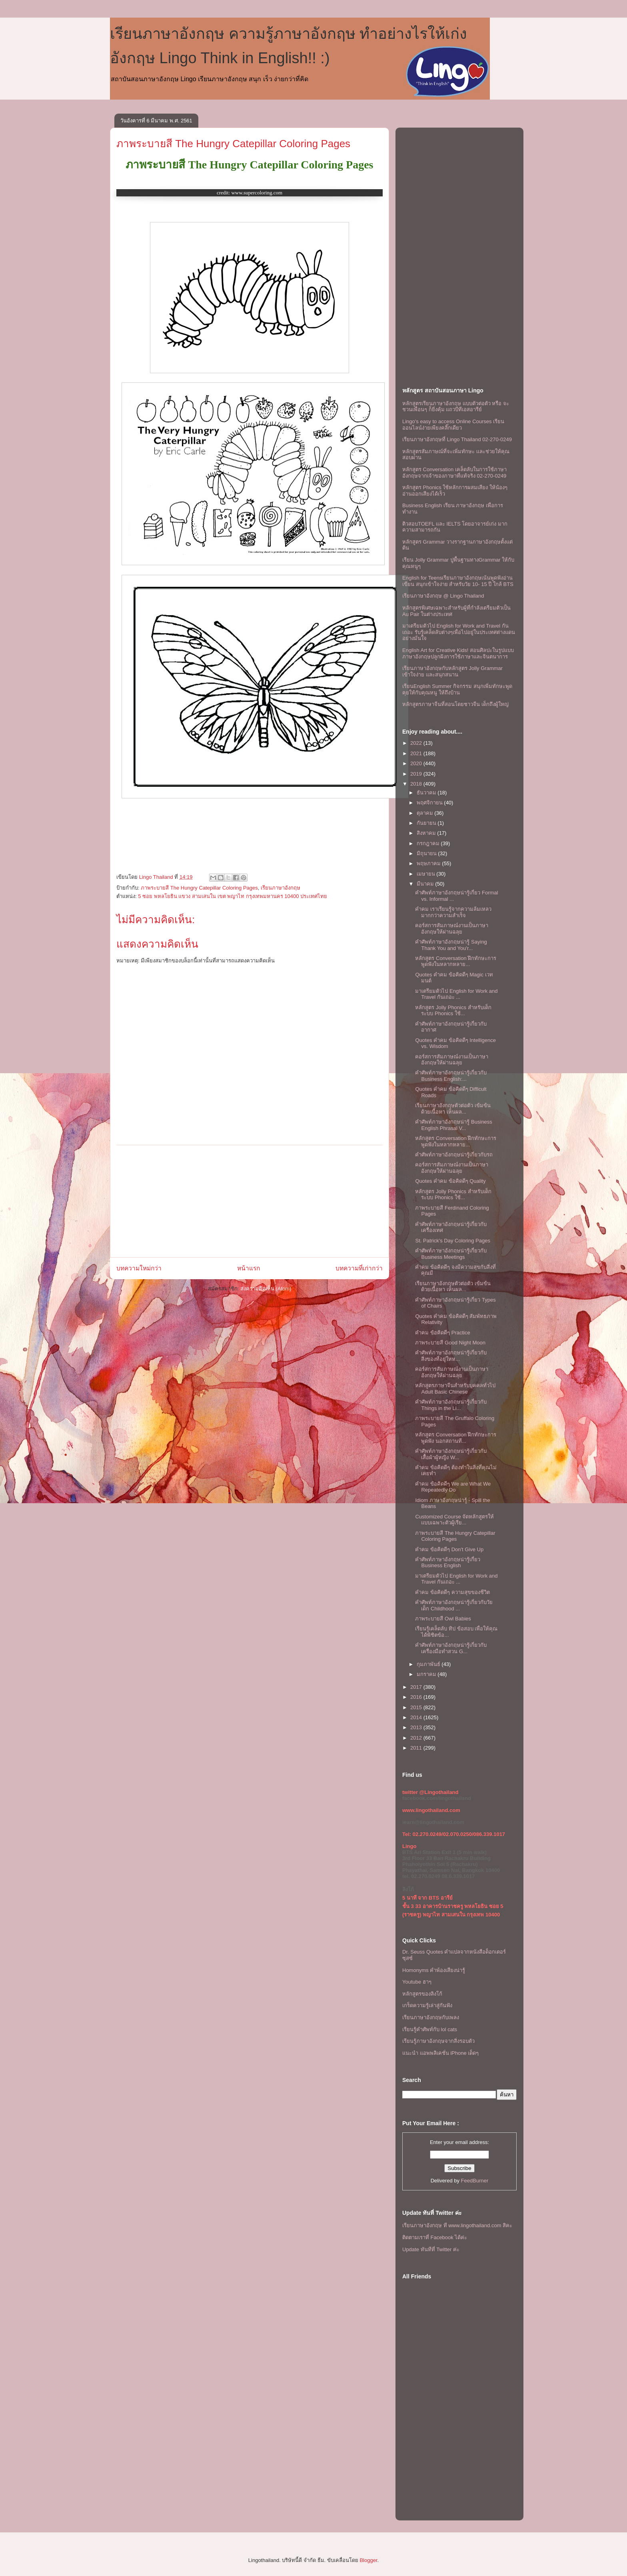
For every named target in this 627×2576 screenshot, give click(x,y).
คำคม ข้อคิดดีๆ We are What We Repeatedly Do (453, 1487)
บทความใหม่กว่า (139, 1268)
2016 (416, 1697)
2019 (416, 774)
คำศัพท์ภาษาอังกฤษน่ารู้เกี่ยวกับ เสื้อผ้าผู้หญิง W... (451, 1454)
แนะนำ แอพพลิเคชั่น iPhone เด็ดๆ (440, 2053)
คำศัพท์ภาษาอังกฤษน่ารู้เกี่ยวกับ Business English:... (451, 1076)
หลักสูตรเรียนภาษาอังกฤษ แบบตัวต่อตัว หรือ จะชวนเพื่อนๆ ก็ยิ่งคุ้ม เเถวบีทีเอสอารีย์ (455, 406)
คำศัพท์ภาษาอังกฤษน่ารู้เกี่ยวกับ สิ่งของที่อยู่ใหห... (451, 1356)
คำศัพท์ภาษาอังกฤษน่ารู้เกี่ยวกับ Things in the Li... (451, 1405)
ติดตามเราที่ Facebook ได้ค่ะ (434, 2237)
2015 (416, 1707)
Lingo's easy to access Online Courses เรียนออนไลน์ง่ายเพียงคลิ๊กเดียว (453, 424)
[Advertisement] (250, 1201)
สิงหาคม (427, 833)
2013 (416, 1727)
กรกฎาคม (429, 843)
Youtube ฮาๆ (416, 1982)
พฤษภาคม (429, 863)
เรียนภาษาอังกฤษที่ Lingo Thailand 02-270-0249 (457, 439)
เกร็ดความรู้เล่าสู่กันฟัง (427, 2005)
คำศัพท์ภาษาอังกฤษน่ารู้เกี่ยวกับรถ (454, 1155)
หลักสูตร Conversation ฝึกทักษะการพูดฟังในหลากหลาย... (455, 961)
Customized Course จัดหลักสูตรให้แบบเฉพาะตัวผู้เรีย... (454, 1520)
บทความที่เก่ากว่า (359, 1268)
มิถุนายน (427, 853)
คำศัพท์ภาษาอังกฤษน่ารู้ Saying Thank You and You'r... (451, 945)
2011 (416, 1748)
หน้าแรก (248, 1268)
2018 (416, 784)
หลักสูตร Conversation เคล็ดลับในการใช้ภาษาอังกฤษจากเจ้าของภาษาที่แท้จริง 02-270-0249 (454, 472)
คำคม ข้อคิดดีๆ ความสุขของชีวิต (452, 1592)
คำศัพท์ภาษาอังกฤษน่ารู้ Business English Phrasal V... (453, 1125)
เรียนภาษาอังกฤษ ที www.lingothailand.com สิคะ (457, 2225)
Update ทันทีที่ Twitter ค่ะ (430, 2249)
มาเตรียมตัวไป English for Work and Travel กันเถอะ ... (456, 994)
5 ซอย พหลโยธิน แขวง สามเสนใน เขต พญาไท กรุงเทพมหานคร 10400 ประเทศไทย (232, 896)
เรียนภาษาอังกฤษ (280, 888)
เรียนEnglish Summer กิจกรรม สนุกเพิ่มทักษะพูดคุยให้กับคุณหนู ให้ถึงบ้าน (457, 689)
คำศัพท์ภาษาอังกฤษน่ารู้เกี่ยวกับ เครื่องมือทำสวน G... (451, 1648)
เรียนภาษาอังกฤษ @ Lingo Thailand (443, 596)
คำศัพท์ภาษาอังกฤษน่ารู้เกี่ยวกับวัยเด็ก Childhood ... (454, 1605)
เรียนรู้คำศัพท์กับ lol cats (429, 2029)
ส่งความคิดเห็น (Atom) (266, 1289)
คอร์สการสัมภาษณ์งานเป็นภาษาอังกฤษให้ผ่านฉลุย (451, 928)
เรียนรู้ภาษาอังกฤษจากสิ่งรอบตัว (438, 2041)
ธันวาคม (427, 793)
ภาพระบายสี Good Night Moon (450, 1343)
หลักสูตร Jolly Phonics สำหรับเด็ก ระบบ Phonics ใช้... (453, 1010)
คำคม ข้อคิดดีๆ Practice (442, 1333)
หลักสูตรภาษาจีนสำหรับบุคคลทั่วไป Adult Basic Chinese (455, 1388)
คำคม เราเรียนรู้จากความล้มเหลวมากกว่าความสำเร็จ (453, 912)
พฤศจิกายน (430, 803)
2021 (416, 753)
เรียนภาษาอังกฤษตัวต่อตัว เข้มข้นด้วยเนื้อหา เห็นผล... (453, 1108)
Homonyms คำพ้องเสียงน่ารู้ (433, 1970)
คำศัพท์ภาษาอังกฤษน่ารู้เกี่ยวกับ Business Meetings (451, 1254)
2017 (416, 1687)
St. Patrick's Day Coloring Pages (452, 1241)
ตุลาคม (426, 813)
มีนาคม (426, 884)
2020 (416, 763)
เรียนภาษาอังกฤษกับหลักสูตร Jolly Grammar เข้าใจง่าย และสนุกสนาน (452, 671)
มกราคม (427, 1674)
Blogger (368, 2560)
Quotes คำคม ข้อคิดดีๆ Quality (450, 1181)
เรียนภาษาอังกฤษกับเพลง (430, 2017)
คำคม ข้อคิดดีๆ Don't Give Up (449, 1549)
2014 (416, 1717)
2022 (416, 743)
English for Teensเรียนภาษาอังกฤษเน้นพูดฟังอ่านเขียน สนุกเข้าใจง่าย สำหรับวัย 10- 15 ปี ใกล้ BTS (457, 581)
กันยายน (427, 823)
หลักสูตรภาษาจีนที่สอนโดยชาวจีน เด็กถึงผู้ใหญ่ (455, 704)
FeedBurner (475, 2181)
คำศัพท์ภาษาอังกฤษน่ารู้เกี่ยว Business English (447, 1562)
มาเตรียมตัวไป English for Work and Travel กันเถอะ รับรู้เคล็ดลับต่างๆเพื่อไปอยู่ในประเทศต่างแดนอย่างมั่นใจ (458, 632)
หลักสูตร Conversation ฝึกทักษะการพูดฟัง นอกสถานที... (455, 1438)
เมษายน (427, 874)
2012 (416, 1738)
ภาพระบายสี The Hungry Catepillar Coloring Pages (233, 144)
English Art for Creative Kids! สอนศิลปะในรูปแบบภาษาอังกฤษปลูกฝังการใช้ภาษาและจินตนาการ (458, 653)
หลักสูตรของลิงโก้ (422, 1994)
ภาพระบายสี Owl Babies (443, 1619)
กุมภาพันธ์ (429, 1664)
